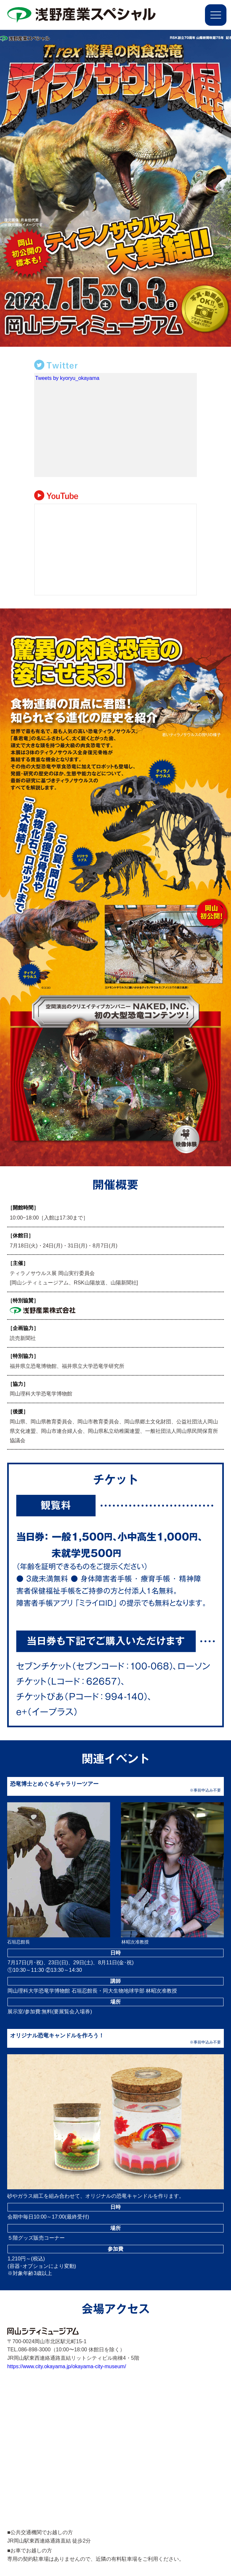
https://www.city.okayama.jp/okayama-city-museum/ (66, 2366)
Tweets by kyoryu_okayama (67, 378)
